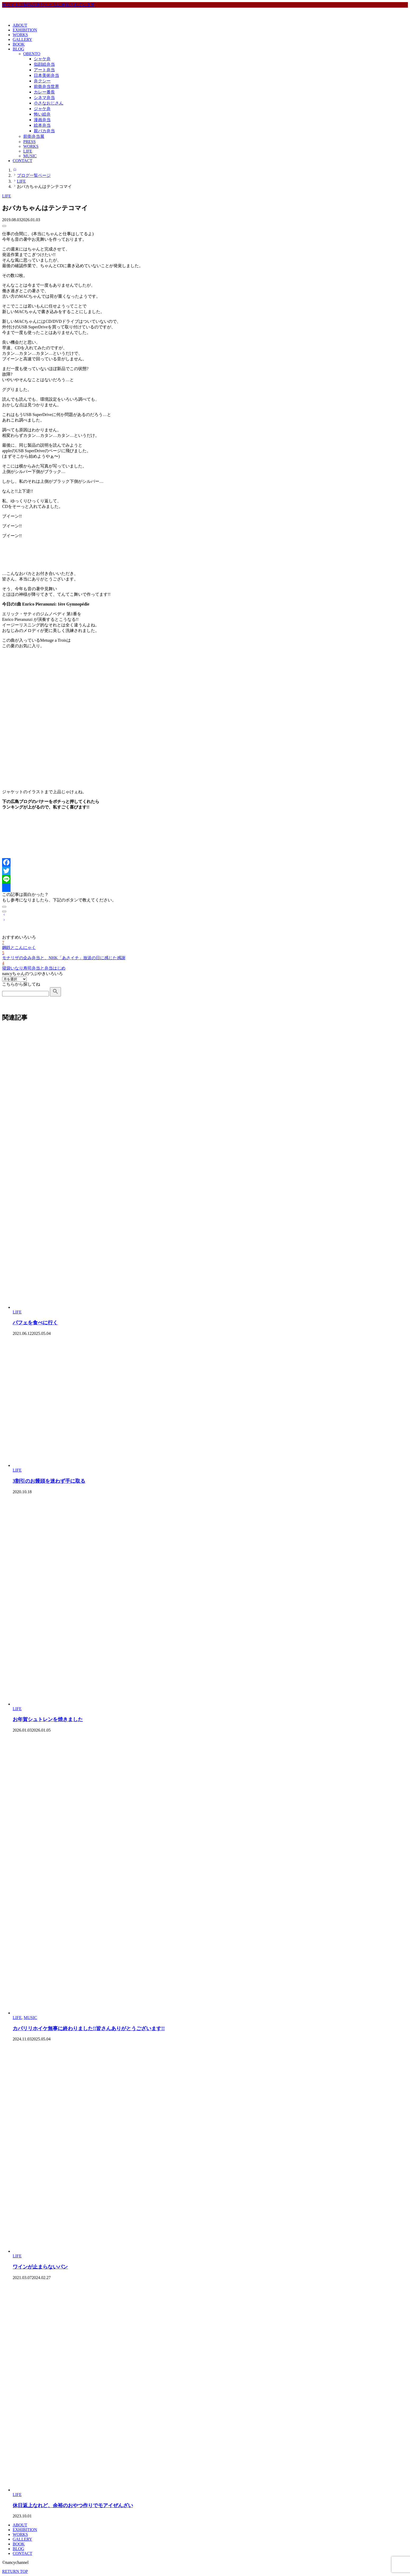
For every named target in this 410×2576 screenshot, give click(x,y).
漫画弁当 (42, 119)
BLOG (18, 49)
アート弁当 (44, 70)
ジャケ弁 (42, 108)
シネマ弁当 (44, 97)
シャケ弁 (42, 58)
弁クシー (42, 81)
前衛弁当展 (33, 136)
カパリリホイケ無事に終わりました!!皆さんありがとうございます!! (89, 2028)
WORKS (20, 34)
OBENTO (31, 53)
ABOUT (20, 25)
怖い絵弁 (42, 114)
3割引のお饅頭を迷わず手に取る (49, 1481)
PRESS (29, 141)
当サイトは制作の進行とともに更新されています (48, 4)
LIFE (27, 151)
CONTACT (22, 160)
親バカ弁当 (44, 131)
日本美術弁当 (46, 75)
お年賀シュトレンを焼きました (48, 1719)
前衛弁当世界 (46, 86)
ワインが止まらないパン (40, 2267)
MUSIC (30, 156)
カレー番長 (44, 92)
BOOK (19, 44)
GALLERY (22, 39)
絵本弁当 (42, 125)
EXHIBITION (25, 30)
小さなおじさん (48, 103)
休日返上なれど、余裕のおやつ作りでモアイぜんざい (73, 2505)
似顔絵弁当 (44, 64)
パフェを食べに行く (35, 1322)
